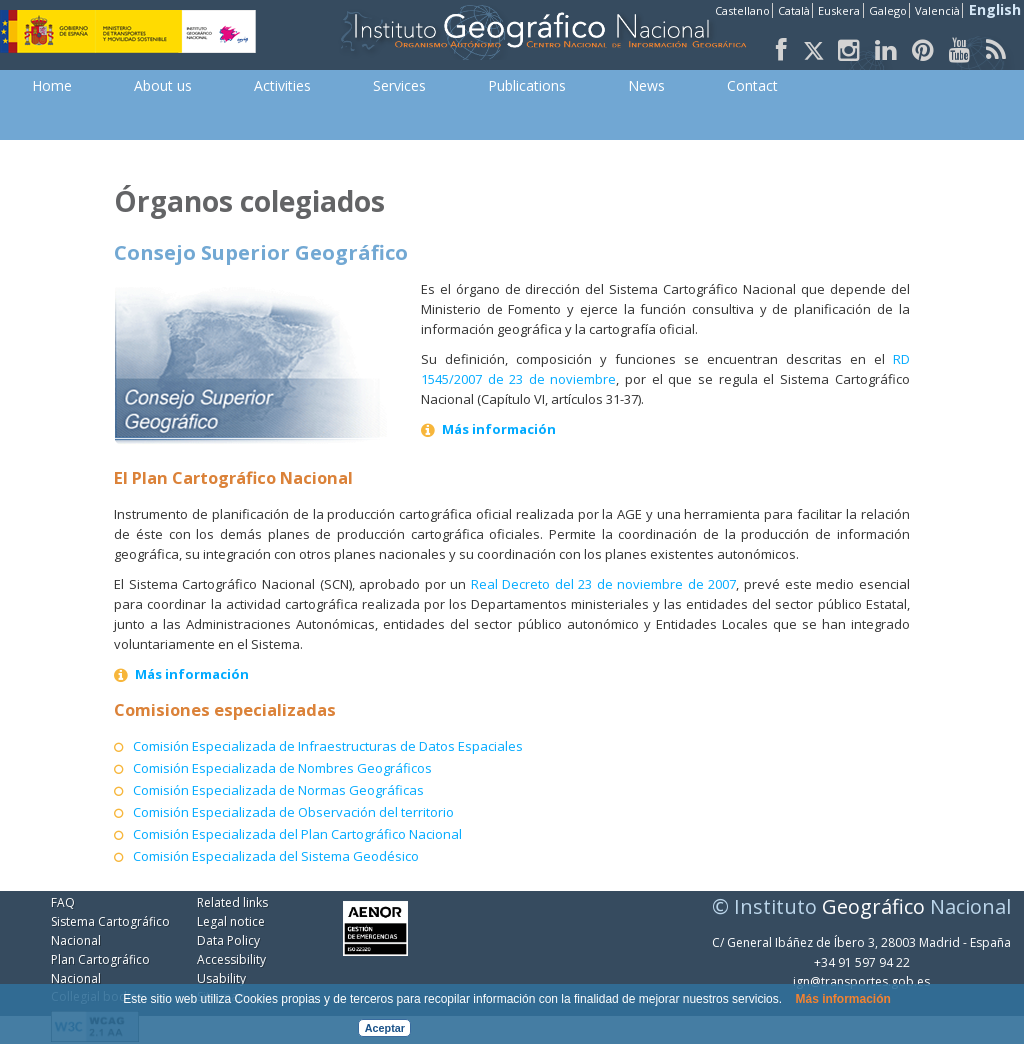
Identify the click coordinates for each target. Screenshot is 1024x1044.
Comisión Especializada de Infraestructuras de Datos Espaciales (328, 746)
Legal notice (231, 921)
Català (794, 10)
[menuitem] (52, 86)
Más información (842, 999)
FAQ (63, 902)
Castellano (742, 10)
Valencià (937, 10)
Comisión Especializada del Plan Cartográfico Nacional (297, 834)
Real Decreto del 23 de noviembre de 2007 (604, 584)
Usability (221, 978)
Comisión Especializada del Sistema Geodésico (276, 856)
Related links (232, 902)
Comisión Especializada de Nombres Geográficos (282, 768)
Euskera (839, 10)
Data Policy (228, 940)
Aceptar (385, 1028)
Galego (888, 10)
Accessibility (231, 959)
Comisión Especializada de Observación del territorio (293, 812)
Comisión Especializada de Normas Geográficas (278, 790)
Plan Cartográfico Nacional (100, 969)
